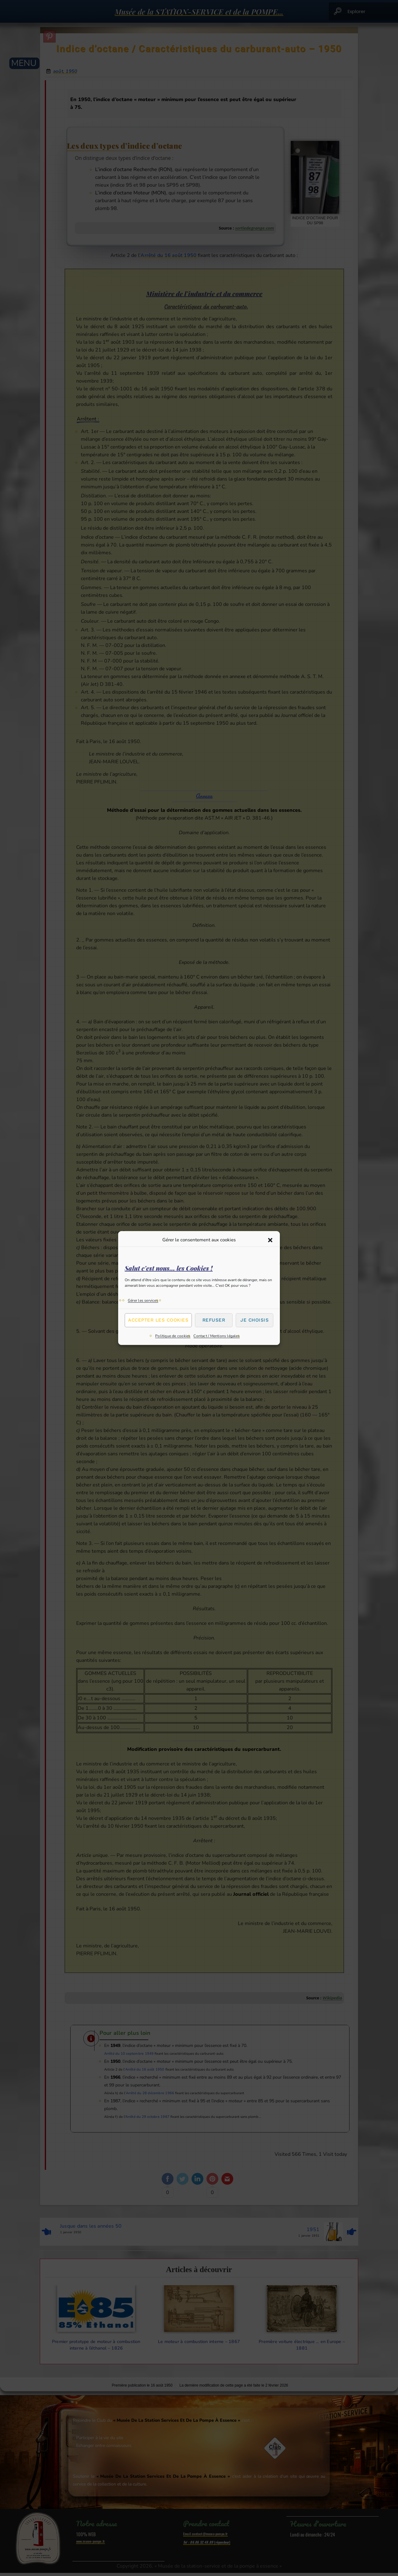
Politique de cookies (172, 1335)
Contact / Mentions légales (216, 1335)
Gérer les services (143, 1300)
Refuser (213, 1320)
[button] (270, 1240)
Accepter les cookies (158, 1320)
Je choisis (254, 1320)
